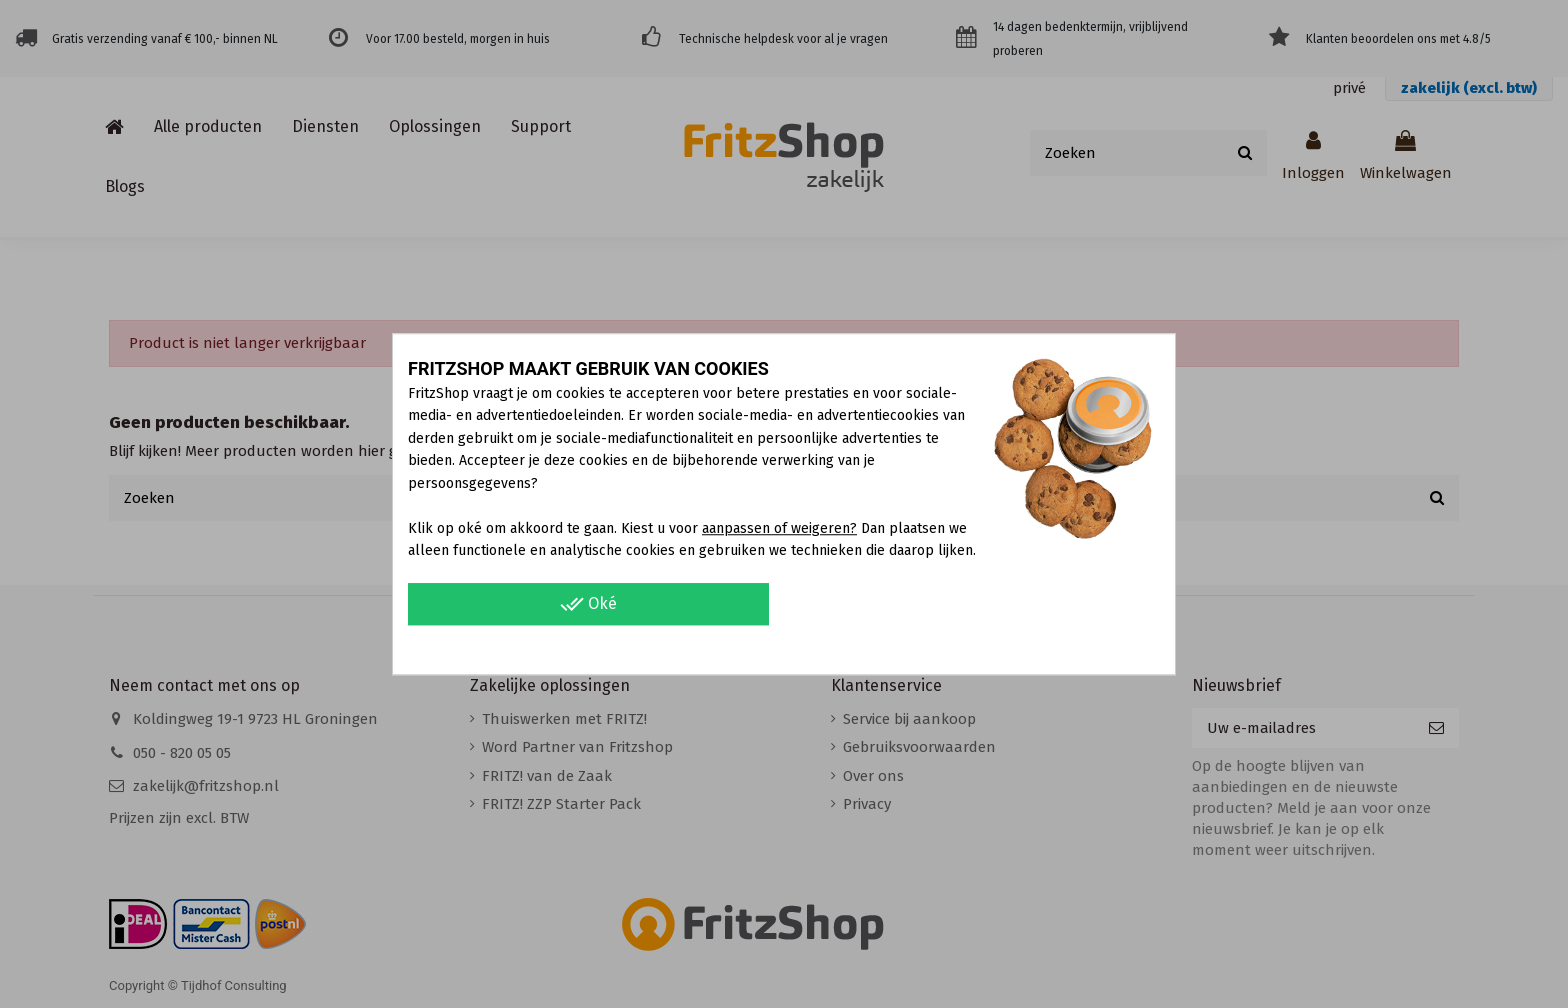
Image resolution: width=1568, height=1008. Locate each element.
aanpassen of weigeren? (779, 528)
